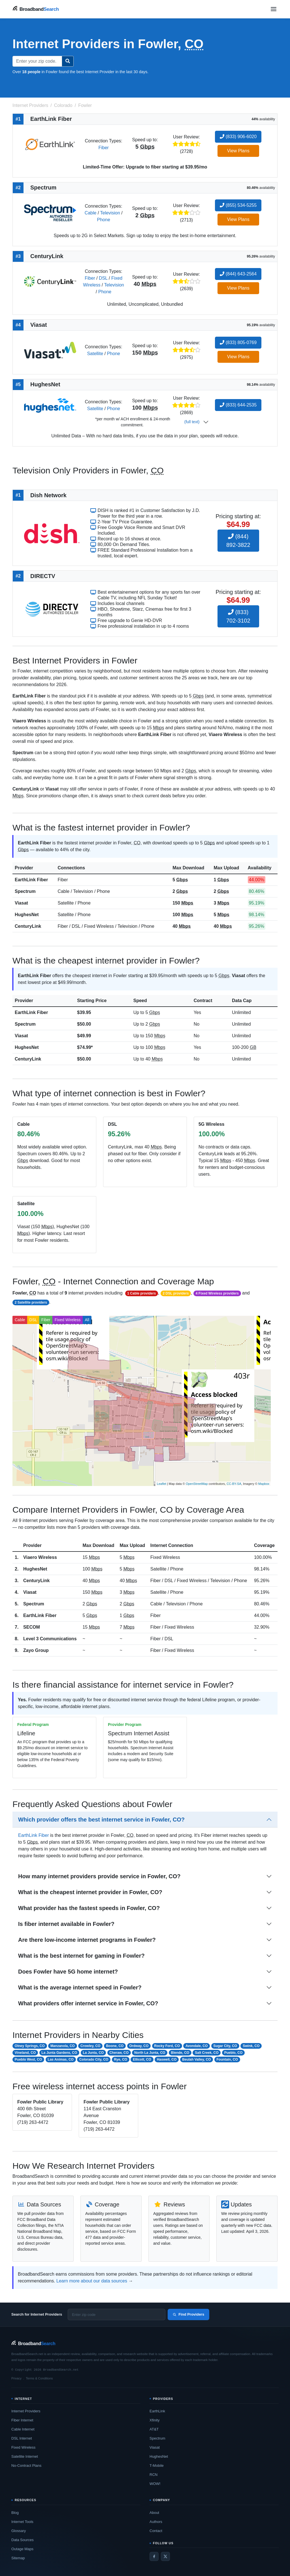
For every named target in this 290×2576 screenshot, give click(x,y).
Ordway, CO (139, 2046)
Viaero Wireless (40, 1557)
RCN (153, 2474)
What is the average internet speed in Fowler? (80, 1987)
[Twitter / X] (165, 2556)
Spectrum (25, 891)
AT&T (154, 2429)
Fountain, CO (227, 2059)
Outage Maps (22, 2549)
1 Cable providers (141, 1293)
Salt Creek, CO (206, 2053)
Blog (15, 2512)
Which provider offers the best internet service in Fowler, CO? (101, 1819)
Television (110, 212)
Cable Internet (23, 2429)
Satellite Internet (24, 2456)
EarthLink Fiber (31, 879)
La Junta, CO (93, 2053)
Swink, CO (251, 2046)
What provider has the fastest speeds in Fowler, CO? (89, 1908)
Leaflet (161, 1483)
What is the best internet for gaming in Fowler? (81, 1956)
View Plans (238, 150)
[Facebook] (154, 2556)
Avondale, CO (196, 2046)
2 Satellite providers (31, 1302)
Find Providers (188, 2314)
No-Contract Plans (26, 2465)
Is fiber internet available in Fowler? (66, 1924)
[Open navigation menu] (273, 9)
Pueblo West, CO (28, 2059)
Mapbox (263, 1483)
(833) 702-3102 (238, 616)
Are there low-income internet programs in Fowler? (87, 1940)
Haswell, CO (166, 2059)
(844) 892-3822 (238, 540)
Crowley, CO (90, 2046)
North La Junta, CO (149, 2053)
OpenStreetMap (197, 1483)
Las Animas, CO (61, 2059)
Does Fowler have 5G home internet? (68, 1971)
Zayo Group (36, 1650)
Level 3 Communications (50, 1638)
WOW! (155, 2484)
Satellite (95, 353)
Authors (156, 2522)
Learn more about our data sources (91, 2280)
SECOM (31, 1627)
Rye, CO (120, 2059)
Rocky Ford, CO (167, 2046)
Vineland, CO (25, 2053)
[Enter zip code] (116, 2314)
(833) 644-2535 (238, 404)
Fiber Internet (22, 2420)
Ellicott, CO (142, 2059)
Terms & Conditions (39, 2378)
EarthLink (157, 2411)
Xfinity (154, 2420)
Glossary (18, 2531)
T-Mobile (157, 2465)
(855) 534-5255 (238, 205)
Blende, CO (180, 2053)
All (87, 1319)
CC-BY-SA (234, 1483)
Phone (103, 219)
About (154, 2512)
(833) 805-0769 (238, 342)
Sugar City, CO (225, 2046)
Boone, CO (114, 2046)
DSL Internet (21, 2438)
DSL (103, 278)
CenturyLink (28, 926)
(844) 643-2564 (238, 273)
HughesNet (27, 914)
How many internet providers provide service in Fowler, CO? (99, 1876)
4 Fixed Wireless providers (217, 1293)
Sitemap (18, 2558)
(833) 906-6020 (238, 136)
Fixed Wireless (68, 1319)
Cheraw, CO (119, 2053)
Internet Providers (25, 2411)
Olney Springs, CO (30, 2046)
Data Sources (22, 2540)
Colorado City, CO (93, 2059)
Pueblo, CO (233, 2053)
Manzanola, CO (62, 2046)
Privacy (16, 2378)
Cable (91, 212)
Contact (156, 2531)
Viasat (21, 903)
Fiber (103, 147)
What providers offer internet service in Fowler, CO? (88, 2003)
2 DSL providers (176, 1293)
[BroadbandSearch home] (35, 9)
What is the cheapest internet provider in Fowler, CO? (90, 1892)
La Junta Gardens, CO (59, 2053)
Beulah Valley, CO (196, 2059)
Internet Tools (22, 2522)
